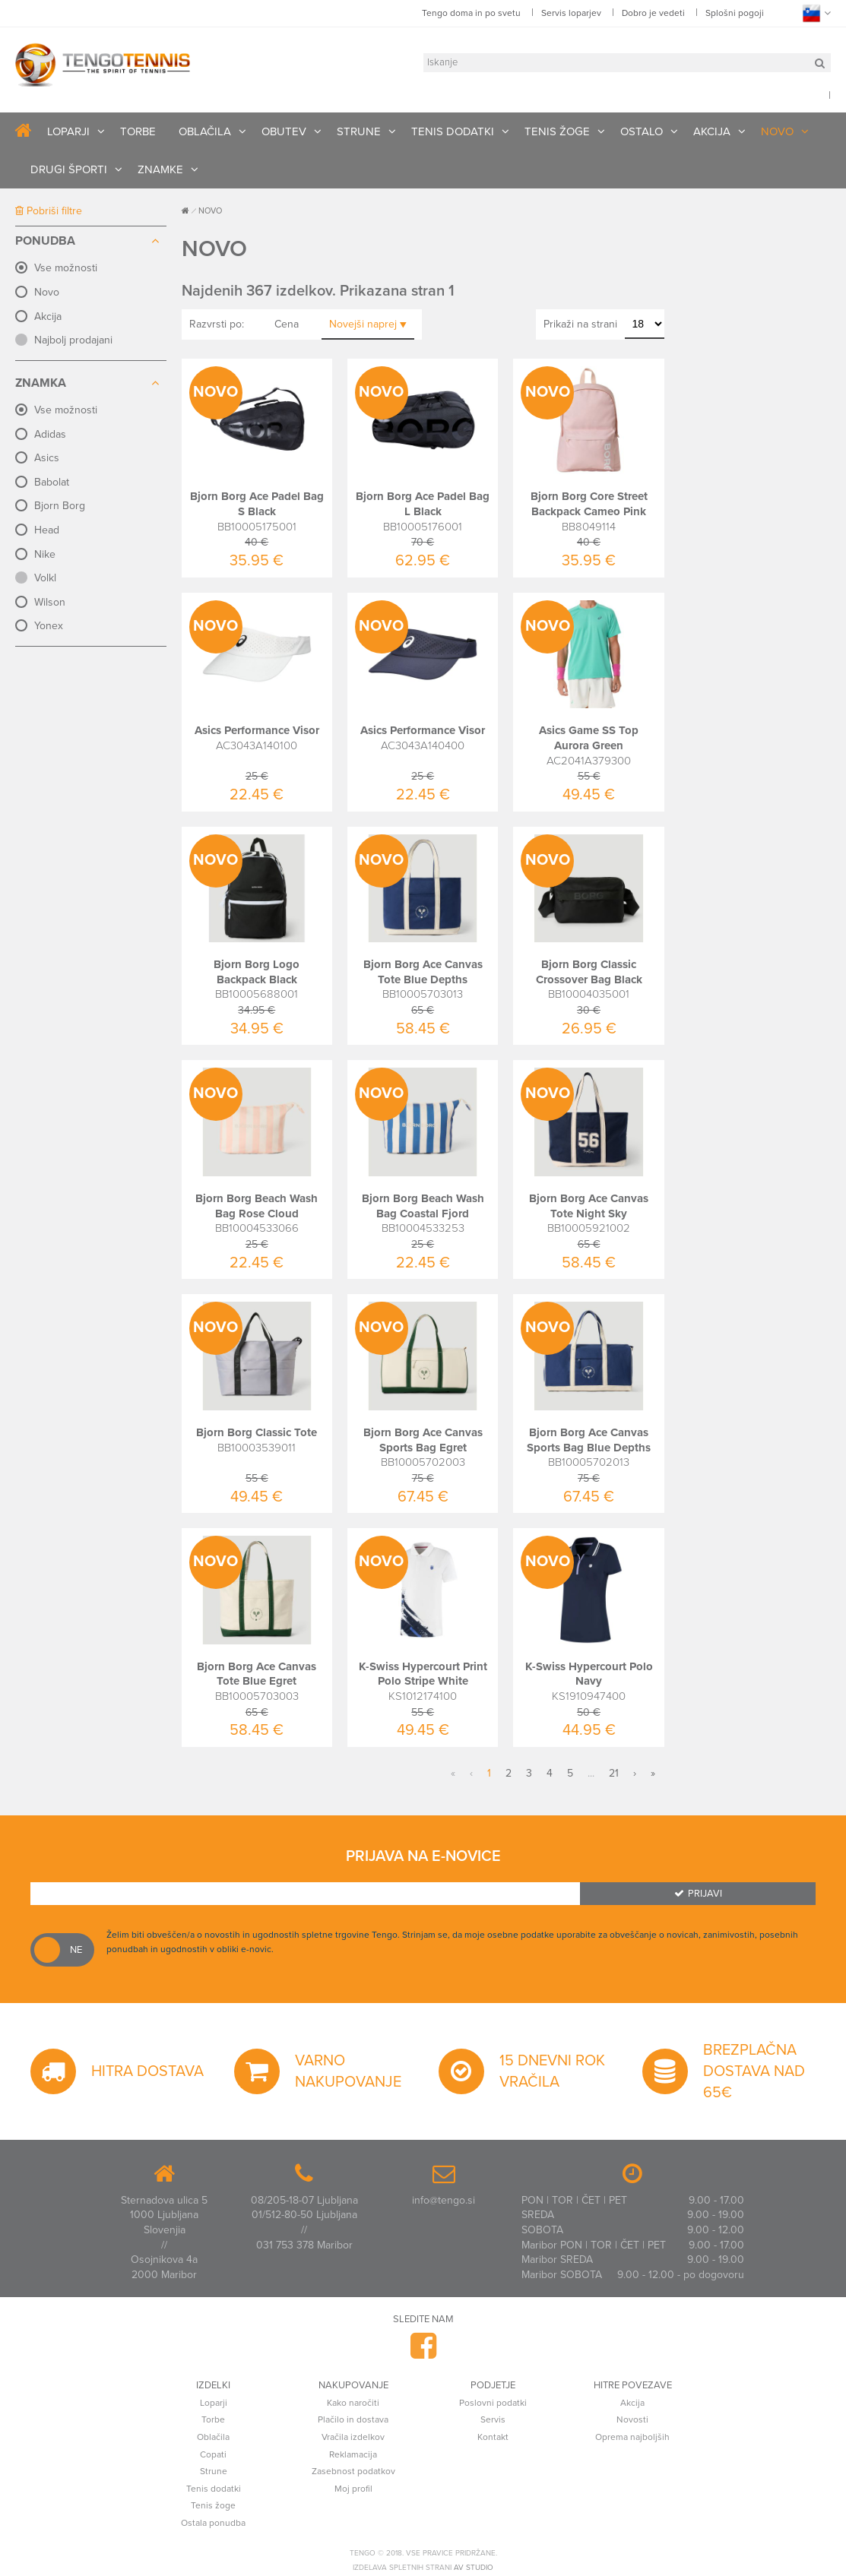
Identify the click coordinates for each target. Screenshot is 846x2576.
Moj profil (353, 2488)
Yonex (48, 625)
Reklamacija (353, 2454)
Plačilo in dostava (353, 2419)
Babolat (51, 482)
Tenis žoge (213, 2505)
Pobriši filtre (48, 210)
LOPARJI (68, 131)
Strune (213, 2471)
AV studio (473, 2567)
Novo (46, 292)
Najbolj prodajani (73, 340)
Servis (492, 2419)
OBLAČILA (205, 131)
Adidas (50, 434)
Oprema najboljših (632, 2437)
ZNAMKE (160, 169)
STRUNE (359, 131)
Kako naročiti (353, 2402)
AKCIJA (711, 131)
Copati (213, 2454)
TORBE (138, 131)
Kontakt (493, 2437)
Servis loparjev (571, 13)
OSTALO (641, 131)
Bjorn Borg (59, 505)
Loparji (213, 2402)
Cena (286, 324)
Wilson (49, 602)
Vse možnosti (65, 267)
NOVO (777, 131)
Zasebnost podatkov (353, 2471)
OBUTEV (283, 131)
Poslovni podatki (493, 2402)
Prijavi (698, 1894)
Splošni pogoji (734, 13)
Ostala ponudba (213, 2522)
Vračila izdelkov (353, 2437)
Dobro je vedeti (653, 13)
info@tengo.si (443, 2200)
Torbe (213, 2419)
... (591, 1773)
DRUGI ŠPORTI (68, 169)
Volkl (45, 577)
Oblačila (213, 2437)
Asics (46, 457)
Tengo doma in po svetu (471, 13)
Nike (44, 554)
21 (614, 1773)
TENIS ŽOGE (557, 131)
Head (46, 530)
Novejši (368, 324)
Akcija (48, 316)
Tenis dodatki (213, 2488)
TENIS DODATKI (452, 131)
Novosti (632, 2419)
